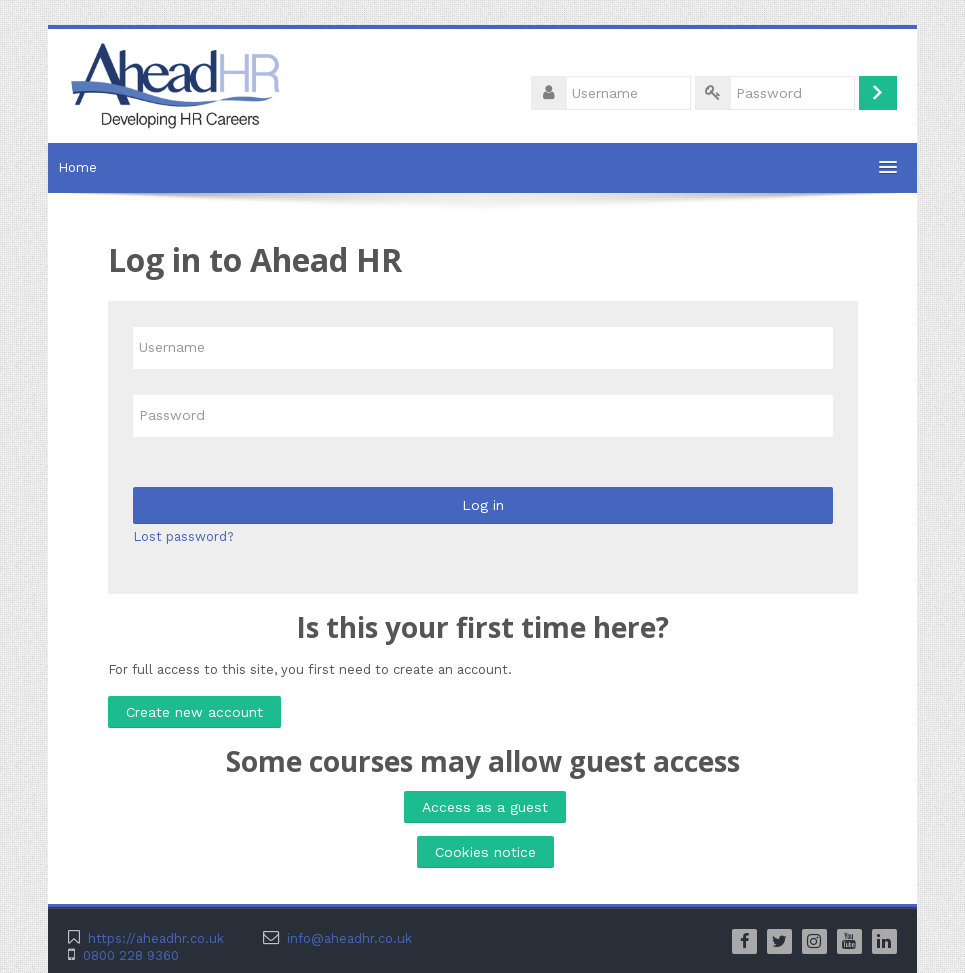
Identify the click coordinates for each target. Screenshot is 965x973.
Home (77, 167)
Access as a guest (485, 807)
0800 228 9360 (131, 955)
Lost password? (183, 536)
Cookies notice (485, 852)
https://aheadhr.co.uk (156, 938)
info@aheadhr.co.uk (349, 938)
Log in (483, 505)
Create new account (194, 712)
